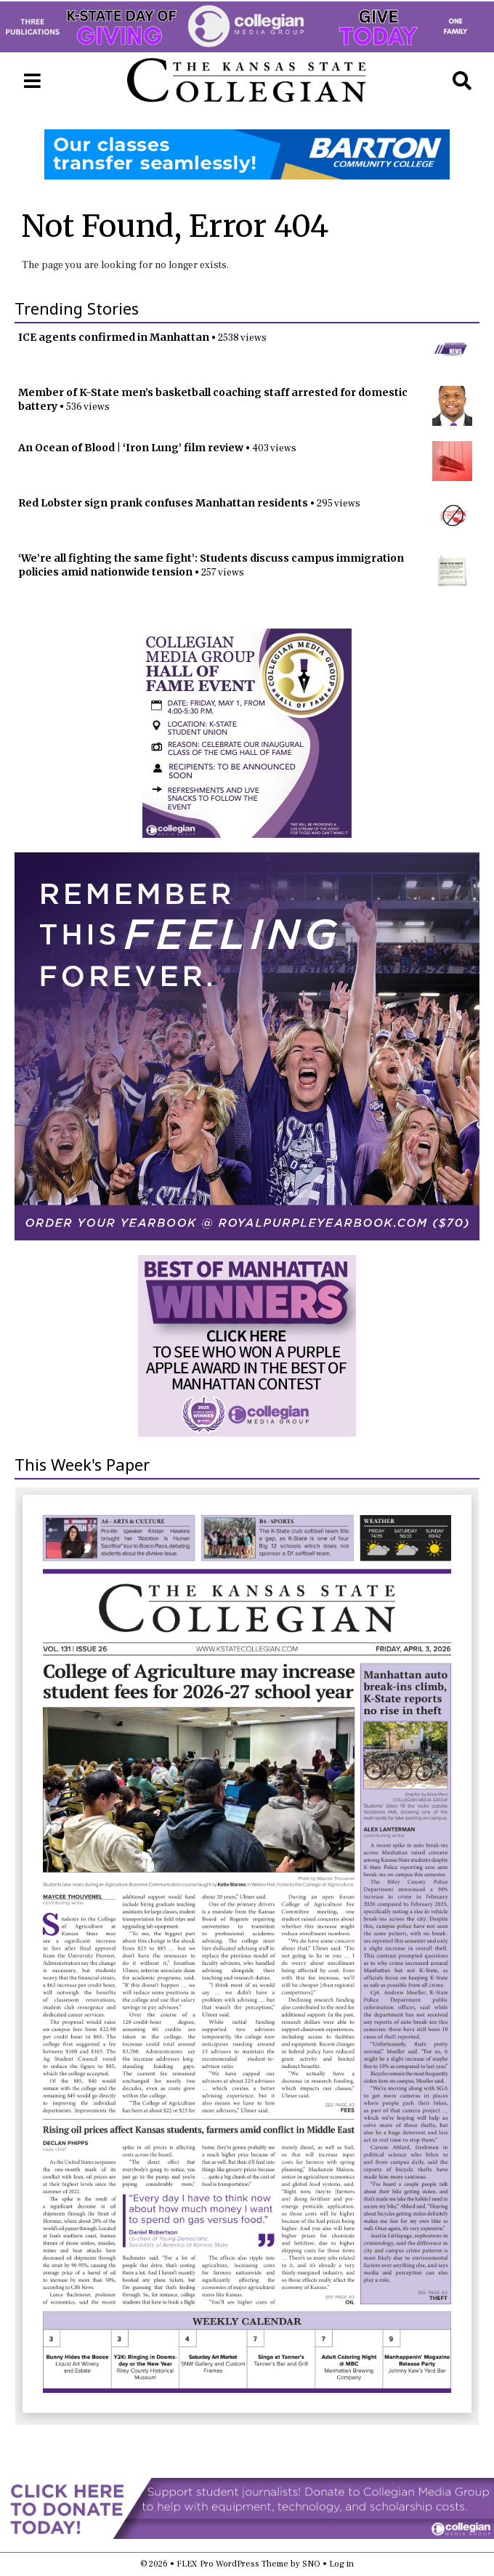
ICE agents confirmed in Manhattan (113, 337)
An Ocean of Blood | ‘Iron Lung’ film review (130, 447)
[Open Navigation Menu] (32, 81)
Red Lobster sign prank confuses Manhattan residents (163, 502)
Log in (341, 2564)
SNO (311, 2564)
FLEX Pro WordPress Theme (232, 2564)
